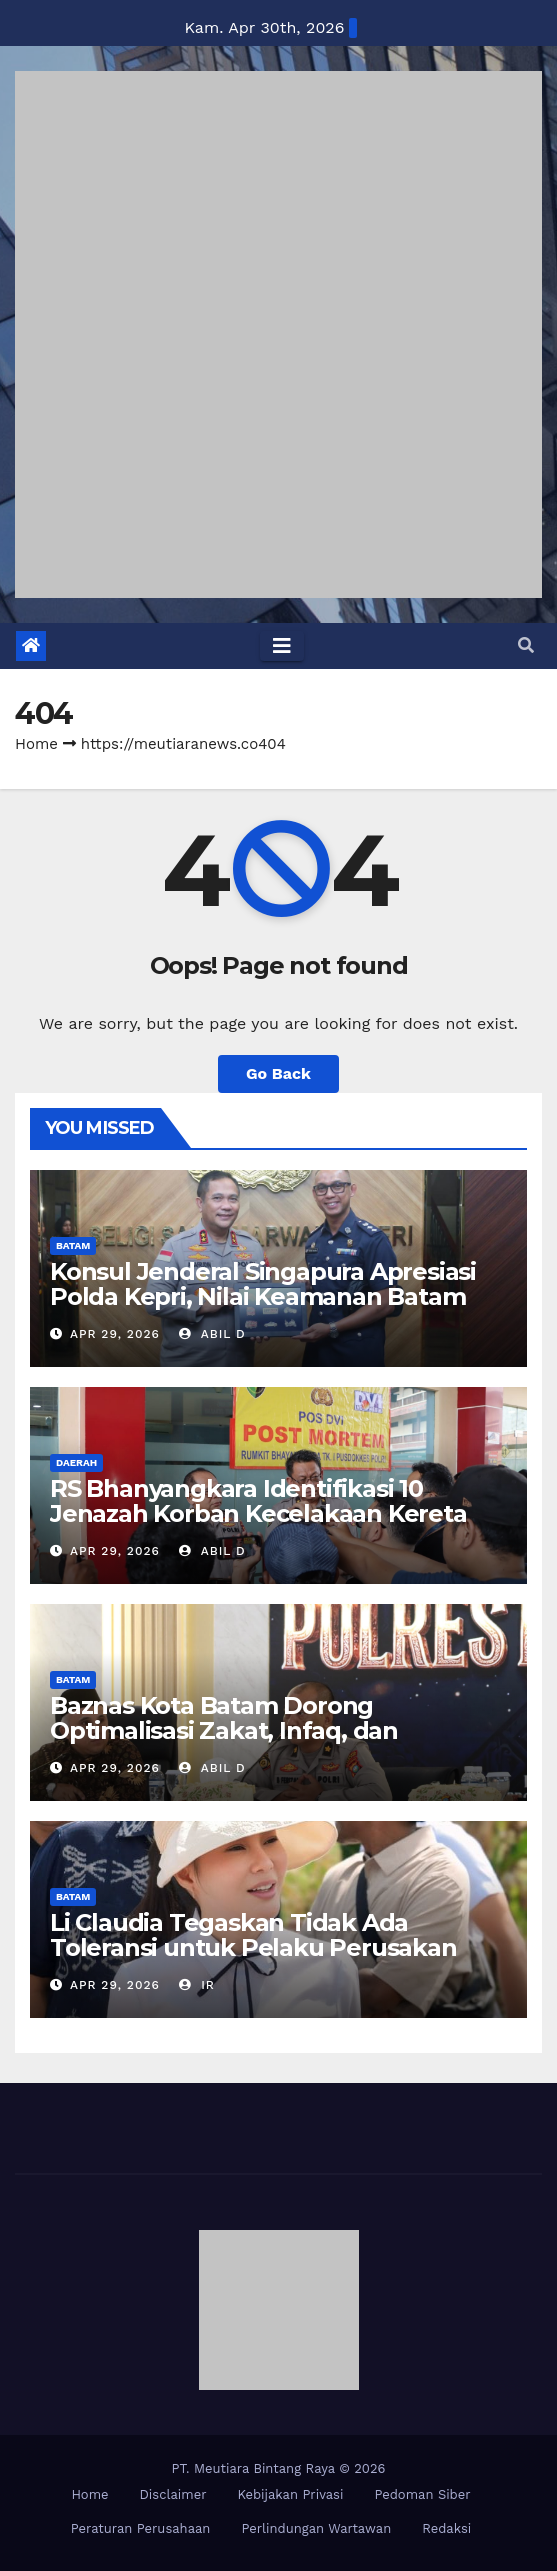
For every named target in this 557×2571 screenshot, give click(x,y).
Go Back (278, 1073)
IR (197, 1985)
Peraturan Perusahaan (141, 2528)
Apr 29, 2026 (115, 1334)
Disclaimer (173, 2494)
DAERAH (76, 1462)
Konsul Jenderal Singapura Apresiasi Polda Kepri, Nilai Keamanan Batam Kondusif (263, 1296)
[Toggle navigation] (282, 646)
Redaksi (446, 2528)
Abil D (212, 1334)
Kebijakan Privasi (290, 2494)
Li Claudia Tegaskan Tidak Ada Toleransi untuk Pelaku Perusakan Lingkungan (253, 1947)
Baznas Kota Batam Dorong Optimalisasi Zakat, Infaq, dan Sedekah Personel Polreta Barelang (260, 1730)
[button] (526, 645)
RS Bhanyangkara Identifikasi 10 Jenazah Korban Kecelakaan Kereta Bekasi (258, 1513)
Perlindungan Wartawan (316, 2528)
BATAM (73, 1245)
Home (36, 744)
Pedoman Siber (422, 2494)
